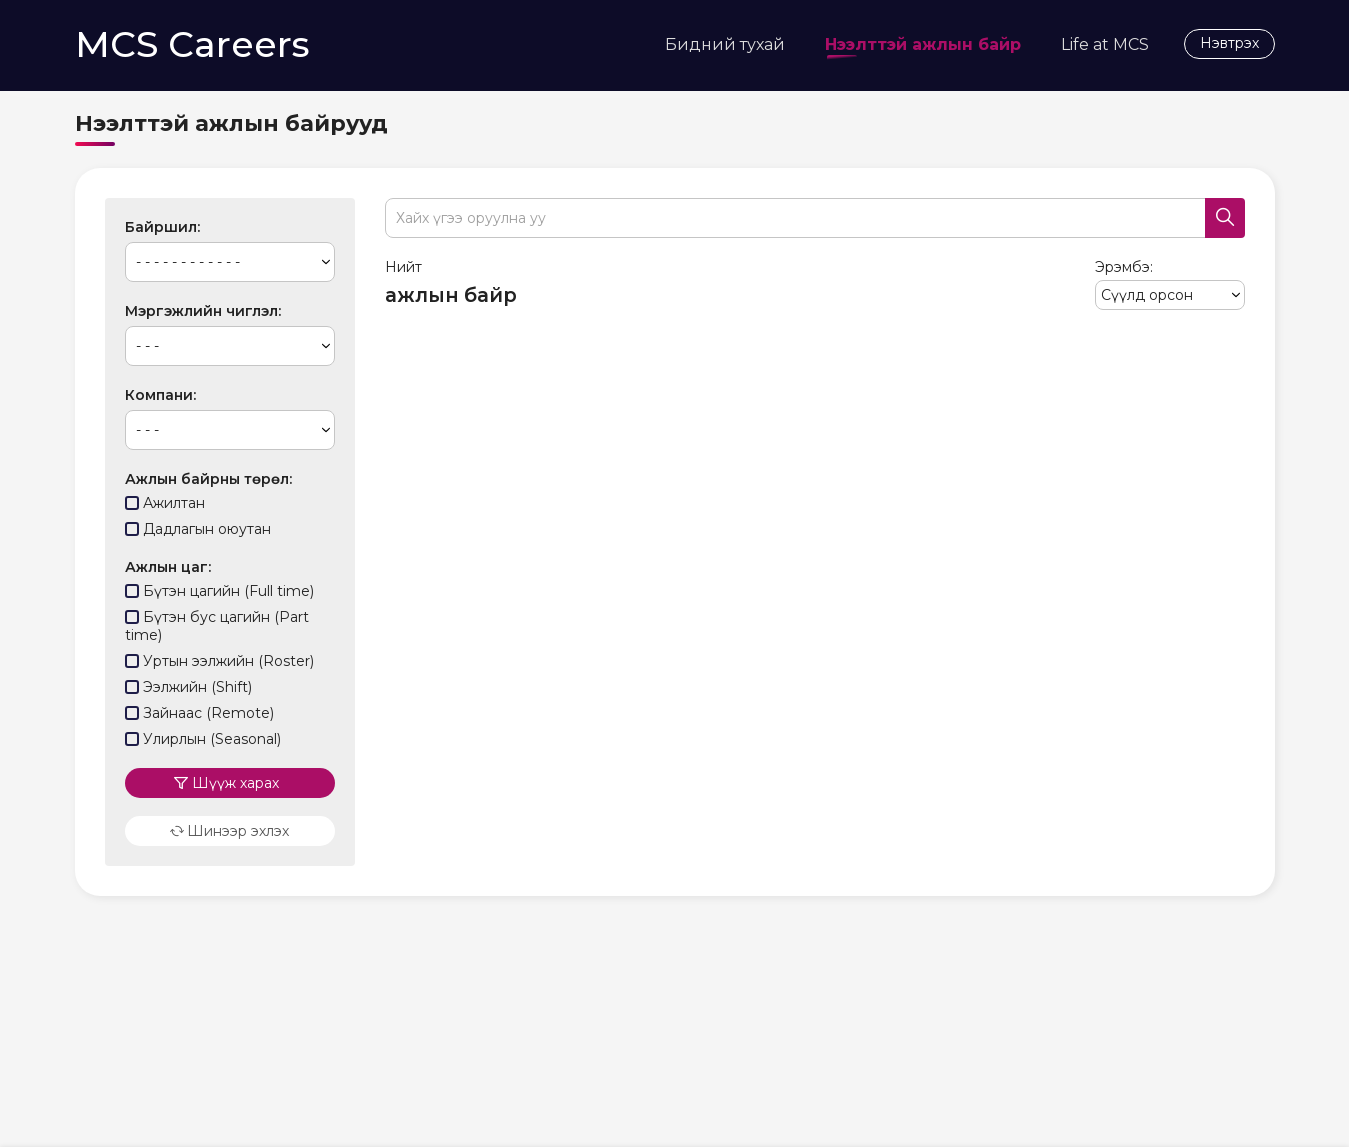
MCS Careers (192, 44)
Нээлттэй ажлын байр (923, 48)
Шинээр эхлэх (229, 822)
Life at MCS (1105, 44)
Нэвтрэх (1229, 43)
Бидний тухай (725, 44)
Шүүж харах (235, 774)
